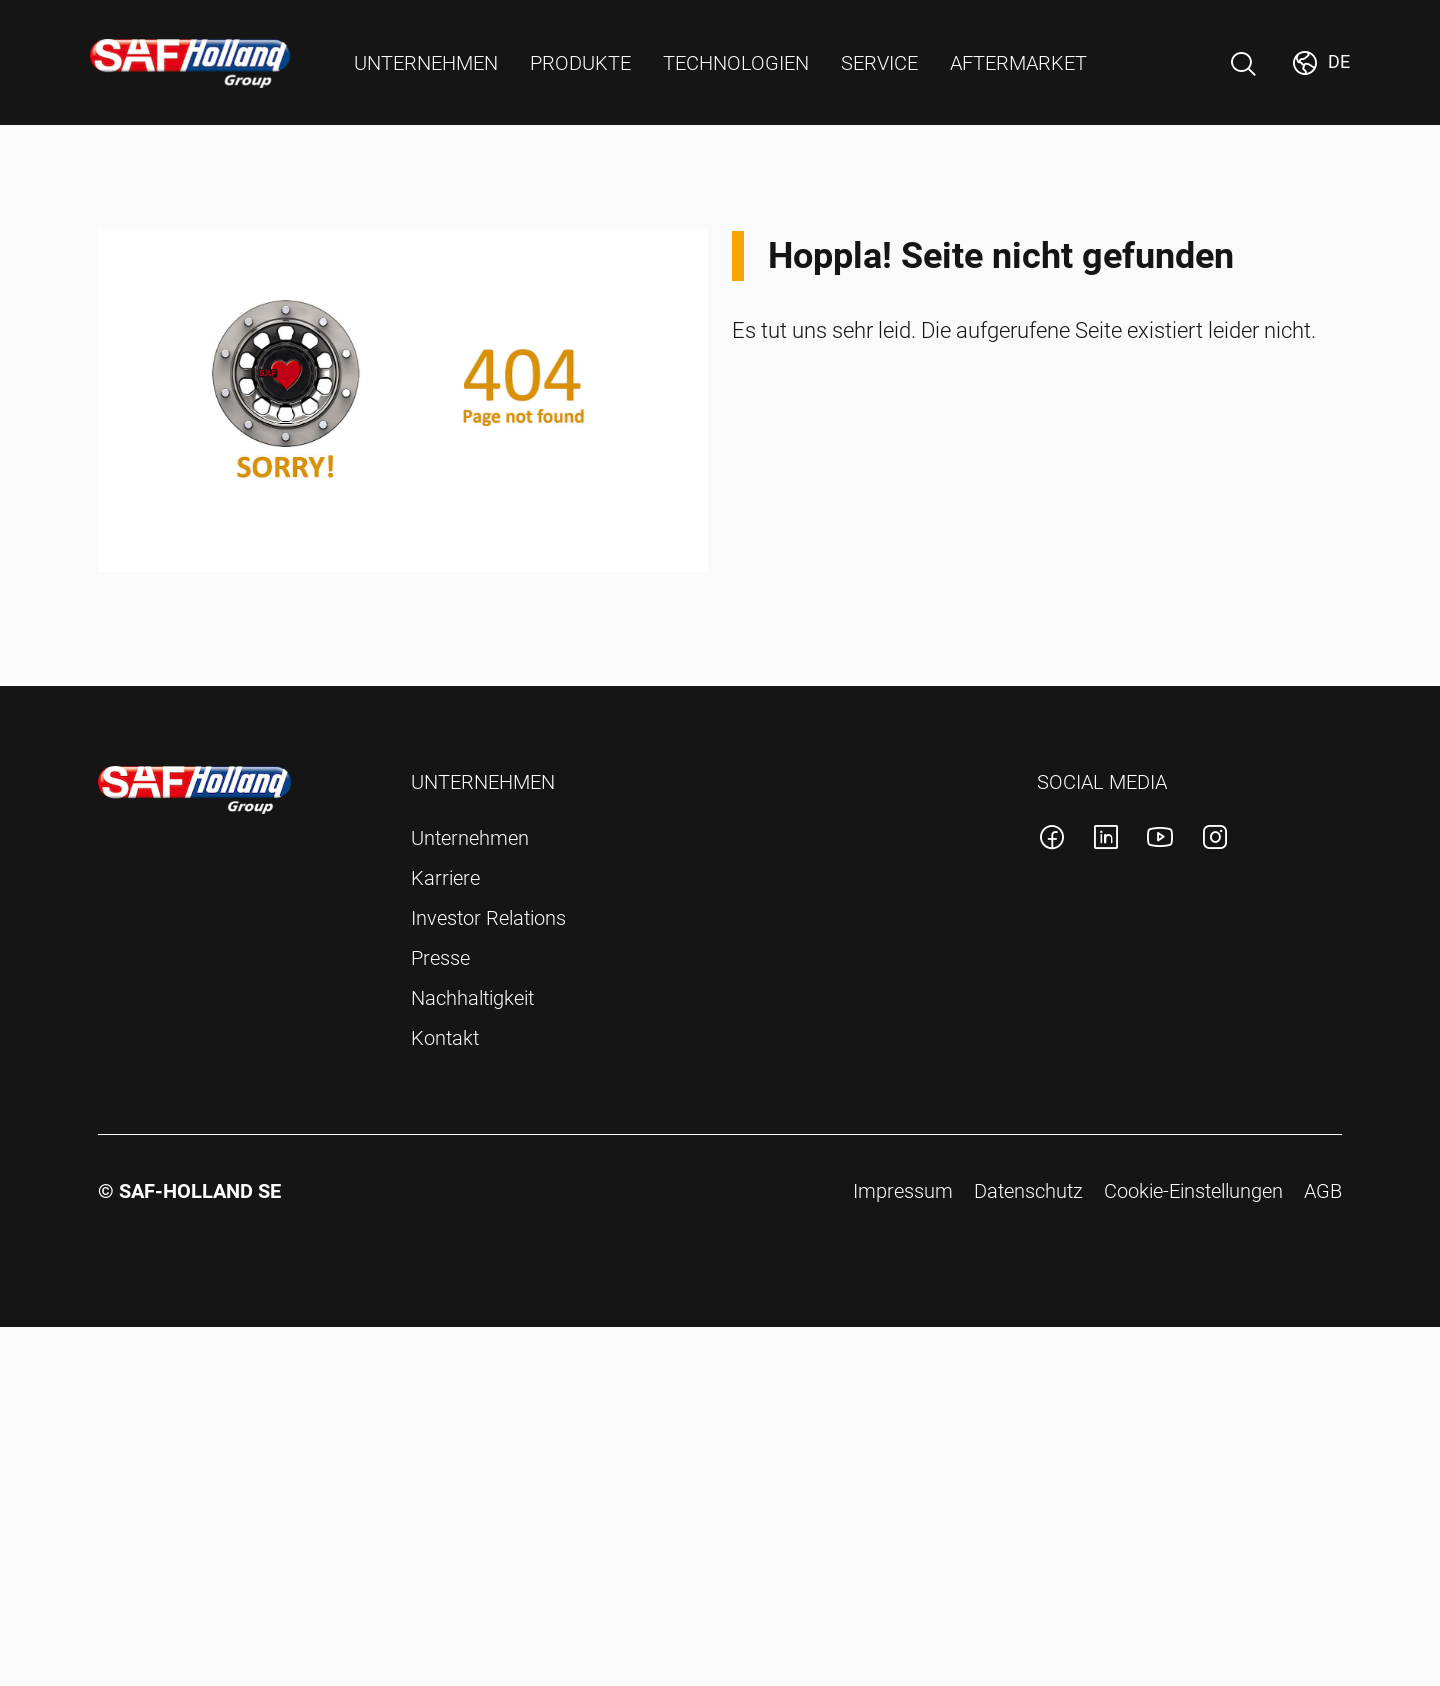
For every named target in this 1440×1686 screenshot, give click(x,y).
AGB (1323, 1191)
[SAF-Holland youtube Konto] (1160, 840)
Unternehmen (470, 838)
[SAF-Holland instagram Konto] (1215, 840)
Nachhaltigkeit (472, 998)
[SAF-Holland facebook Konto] (1052, 840)
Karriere (445, 878)
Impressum (903, 1191)
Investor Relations (488, 918)
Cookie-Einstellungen (1193, 1191)
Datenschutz (1028, 1191)
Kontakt (445, 1038)
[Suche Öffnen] (1243, 64)
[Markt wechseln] (1320, 63)
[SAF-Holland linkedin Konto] (1106, 840)
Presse (440, 958)
